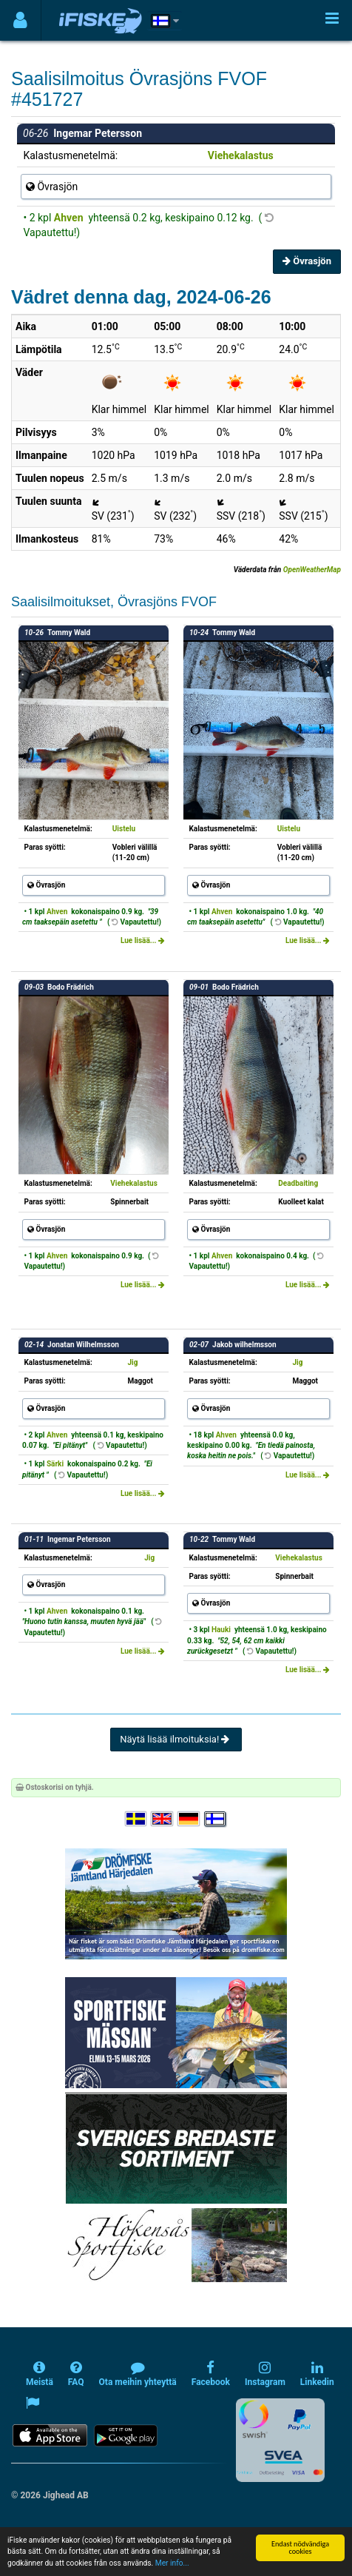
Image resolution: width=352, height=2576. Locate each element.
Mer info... (172, 2563)
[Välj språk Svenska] (136, 1819)
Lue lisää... (143, 940)
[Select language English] (162, 1819)
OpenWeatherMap (312, 570)
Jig (132, 1362)
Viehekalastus (241, 155)
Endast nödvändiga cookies (300, 2547)
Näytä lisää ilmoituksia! (175, 1739)
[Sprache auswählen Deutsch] (189, 1819)
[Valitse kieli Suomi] (216, 1819)
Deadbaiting (298, 1183)
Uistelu (123, 829)
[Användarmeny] (20, 20)
